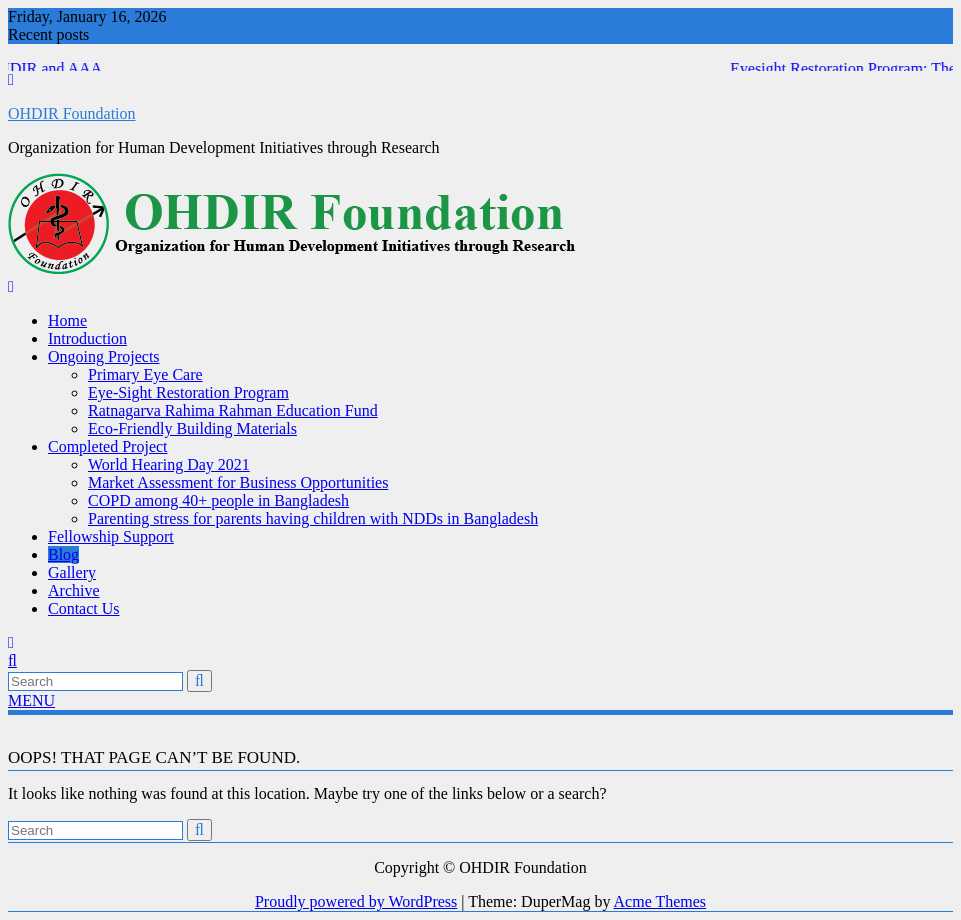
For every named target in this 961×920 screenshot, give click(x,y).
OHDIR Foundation (72, 113)
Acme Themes (660, 901)
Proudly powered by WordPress (356, 901)
